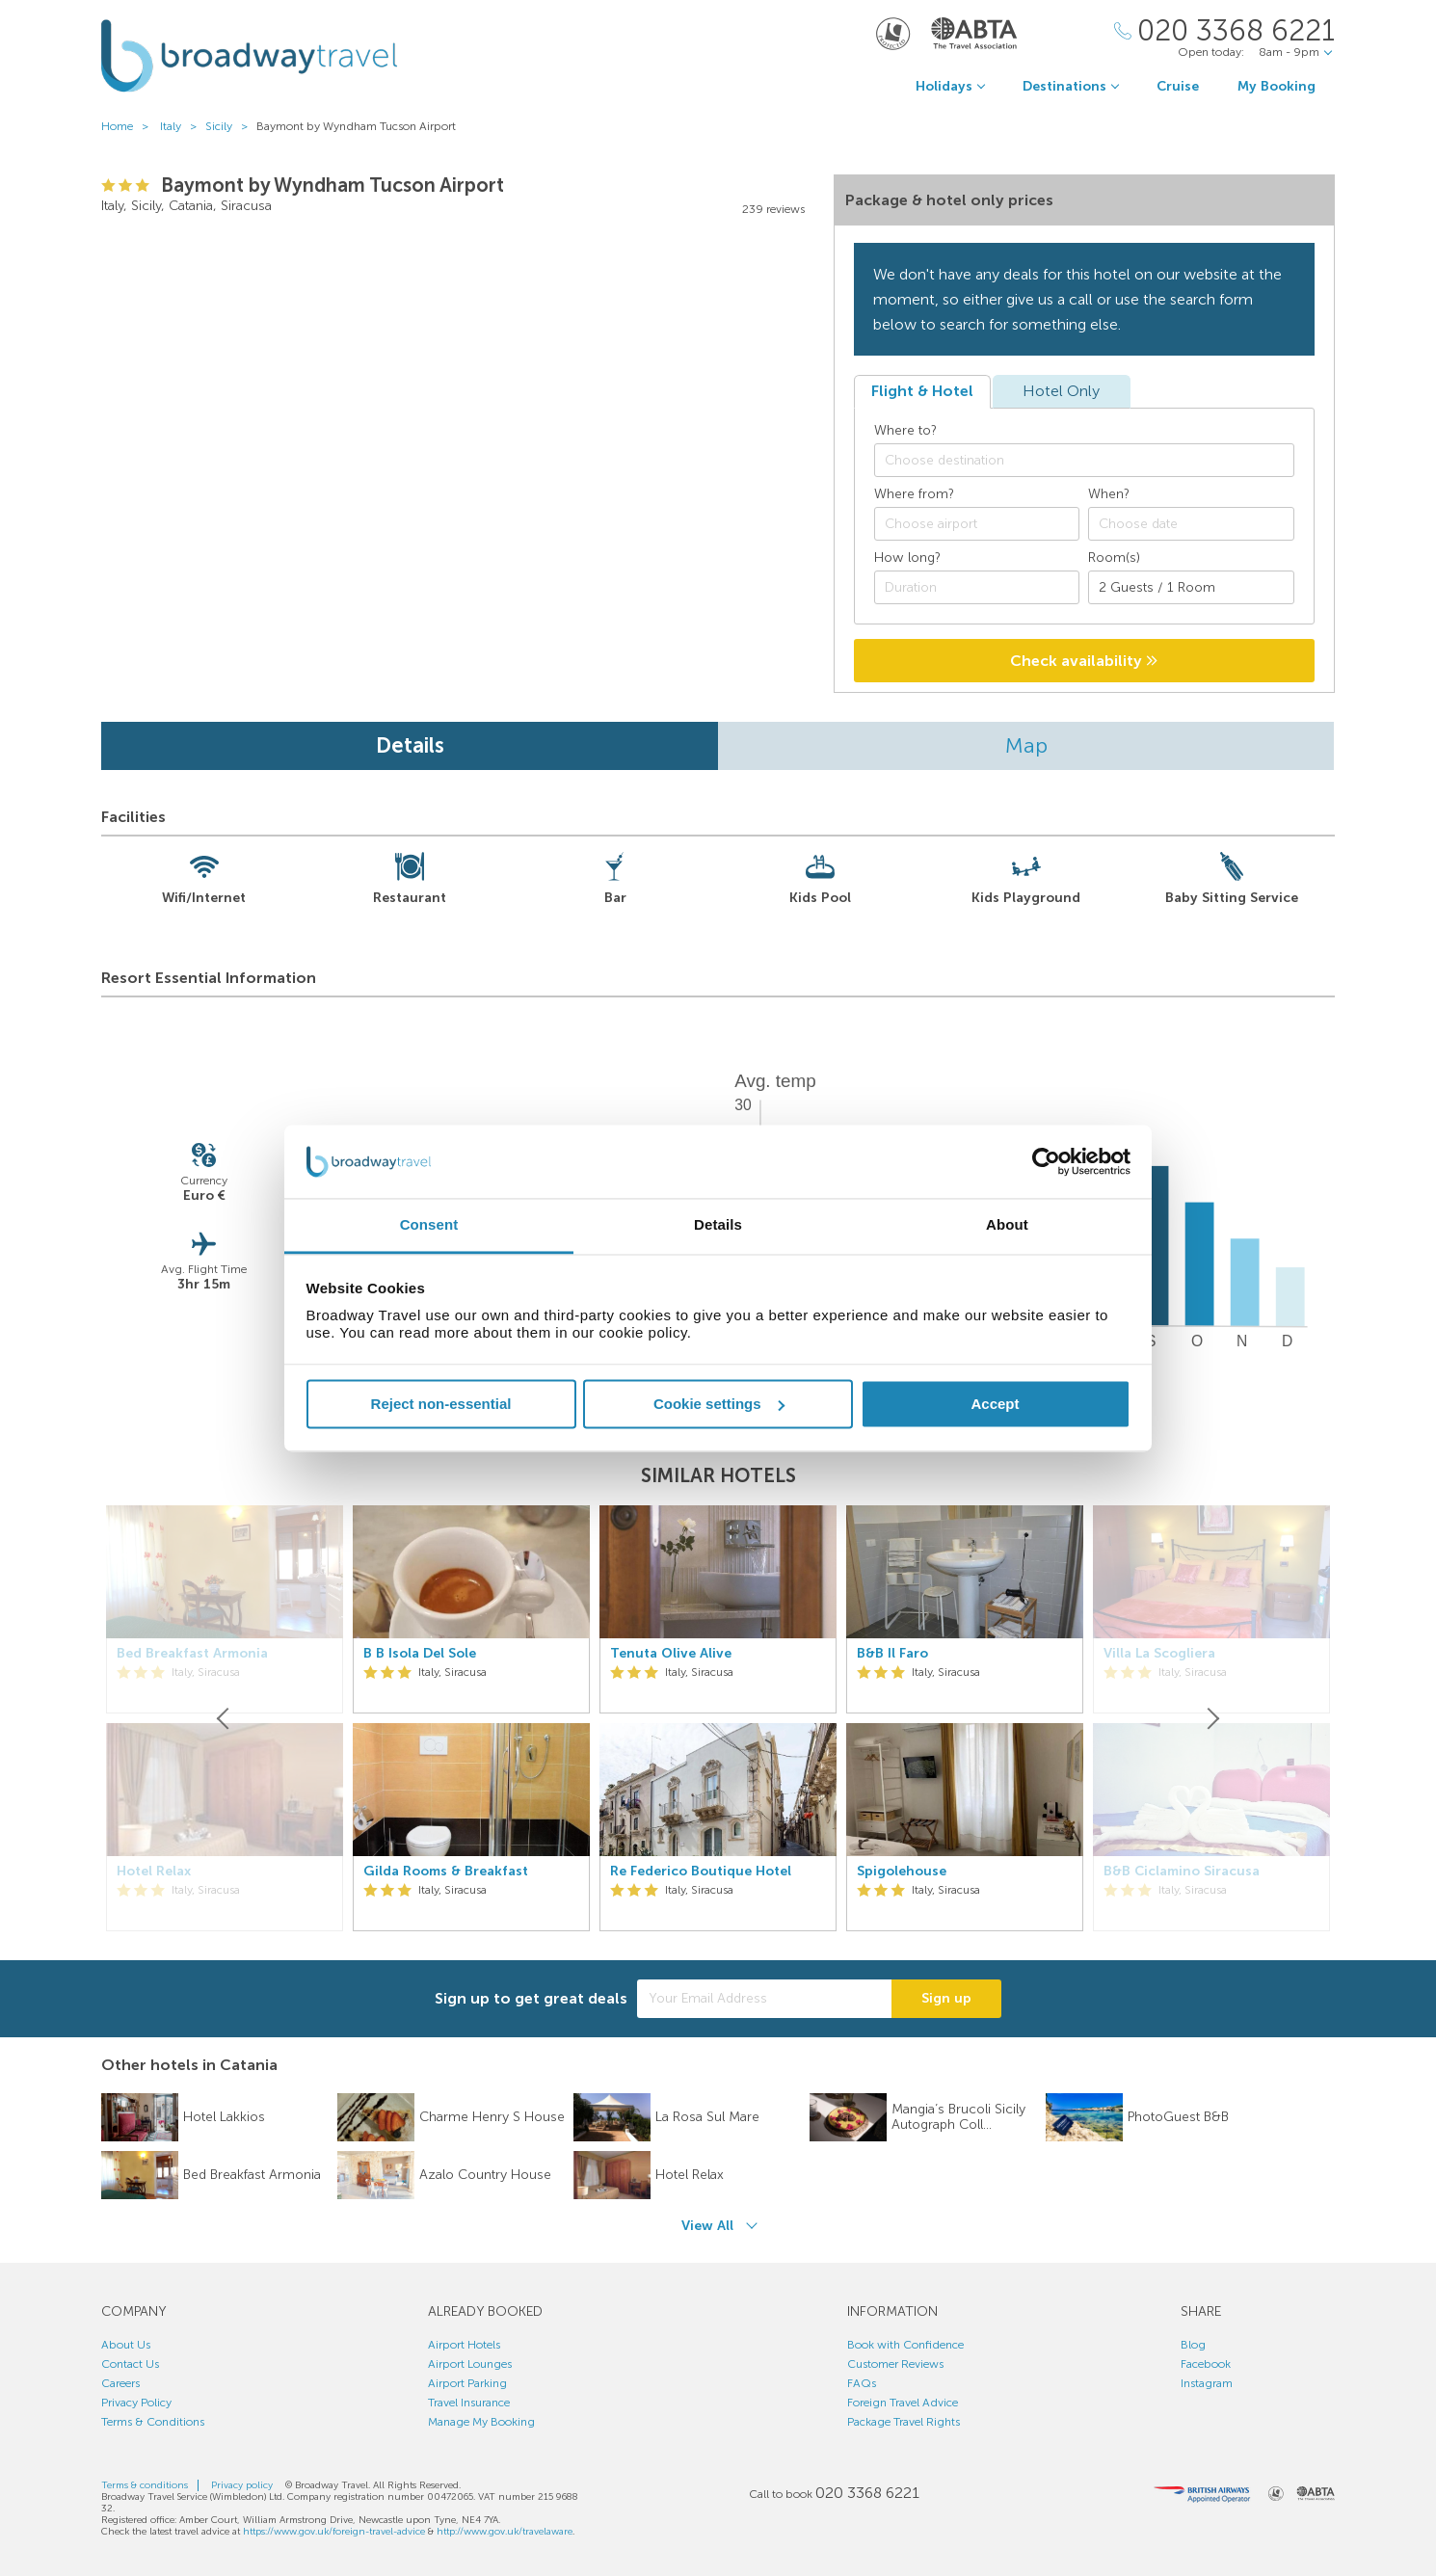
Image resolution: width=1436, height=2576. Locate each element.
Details (410, 745)
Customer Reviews (895, 2364)
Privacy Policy (136, 2402)
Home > (129, 126)
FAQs (861, 2383)
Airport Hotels (464, 2344)
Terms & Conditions (152, 2422)
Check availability (1083, 660)
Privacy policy (242, 2485)
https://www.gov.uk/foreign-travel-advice (334, 2531)
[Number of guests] (1191, 587)
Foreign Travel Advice (902, 2402)
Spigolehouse (901, 1871)
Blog (1193, 2344)
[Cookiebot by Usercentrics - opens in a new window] (1046, 1161)
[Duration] (977, 587)
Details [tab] (718, 1225)
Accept (995, 1403)
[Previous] (224, 1718)
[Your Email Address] (764, 1998)
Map (1026, 745)
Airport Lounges (470, 2364)
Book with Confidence (905, 2344)
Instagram (1207, 2383)
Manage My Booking (481, 2422)
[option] (471, 1718)
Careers (120, 2383)
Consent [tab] (429, 1225)
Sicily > (230, 126)
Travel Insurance (469, 2402)
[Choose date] (1191, 524)
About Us (125, 2344)
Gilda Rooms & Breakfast (445, 1871)
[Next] (1211, 1718)
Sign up (946, 1998)
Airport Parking (467, 2383)
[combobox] (1084, 460)
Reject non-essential (441, 1403)
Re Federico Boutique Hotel (700, 1871)
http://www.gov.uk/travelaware (504, 2531)
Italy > (182, 126)
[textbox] (1094, 460)
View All (707, 2225)
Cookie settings (718, 1403)
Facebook (1206, 2364)
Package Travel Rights (903, 2422)
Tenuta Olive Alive (670, 1653)
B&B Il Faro (892, 1653)
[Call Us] (1224, 31)
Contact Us (130, 2364)
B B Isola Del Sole (419, 1653)
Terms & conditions (144, 2485)
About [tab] (1007, 1225)
